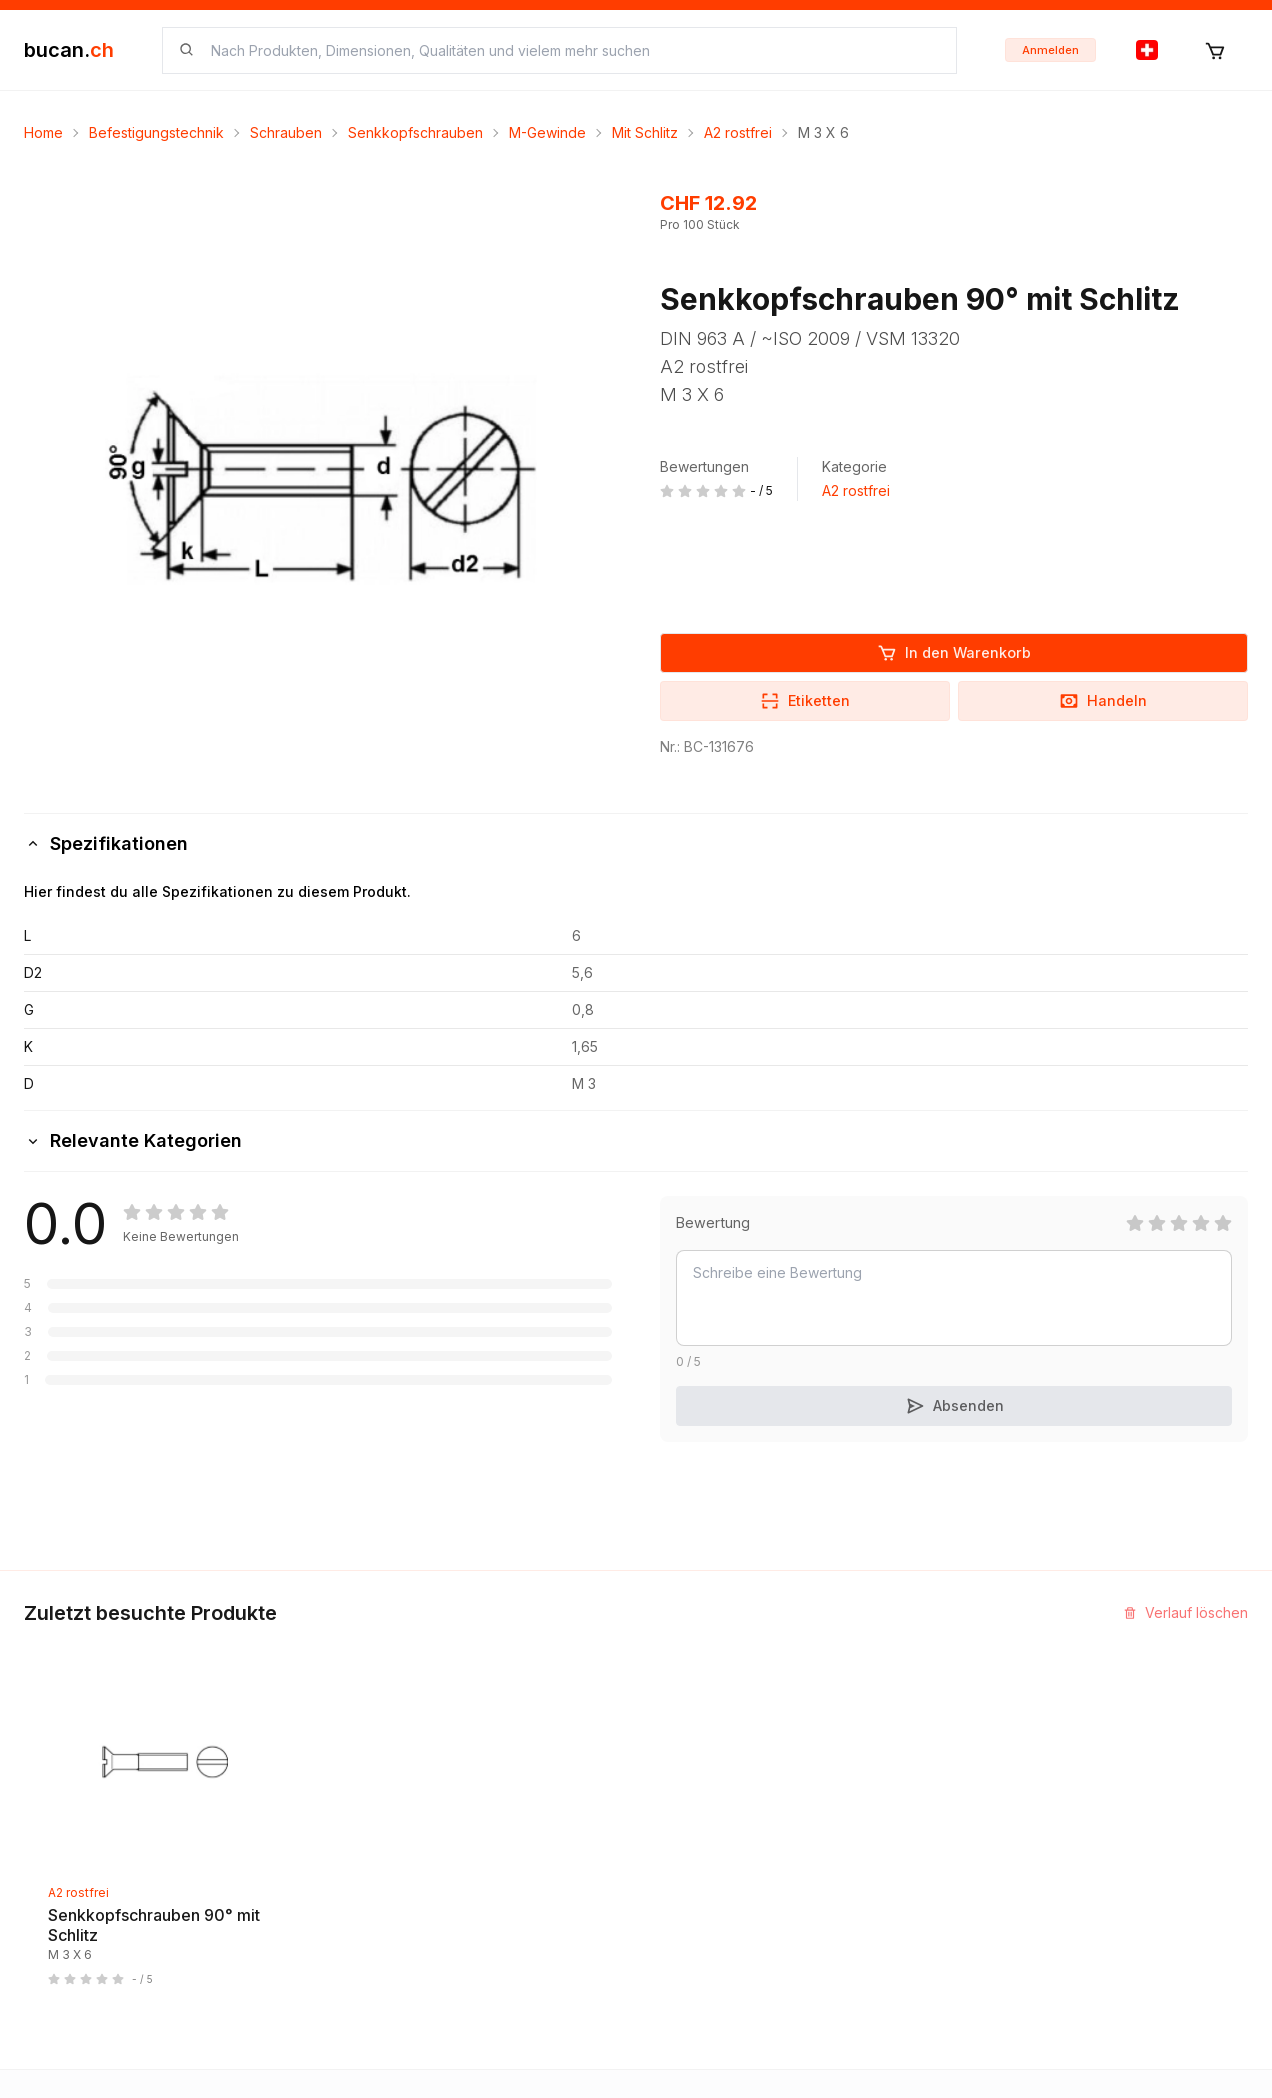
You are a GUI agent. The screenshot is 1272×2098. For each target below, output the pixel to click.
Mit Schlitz (645, 132)
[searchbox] (571, 50)
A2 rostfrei (738, 132)
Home (43, 132)
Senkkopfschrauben (415, 132)
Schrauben (286, 132)
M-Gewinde (547, 132)
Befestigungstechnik (156, 132)
